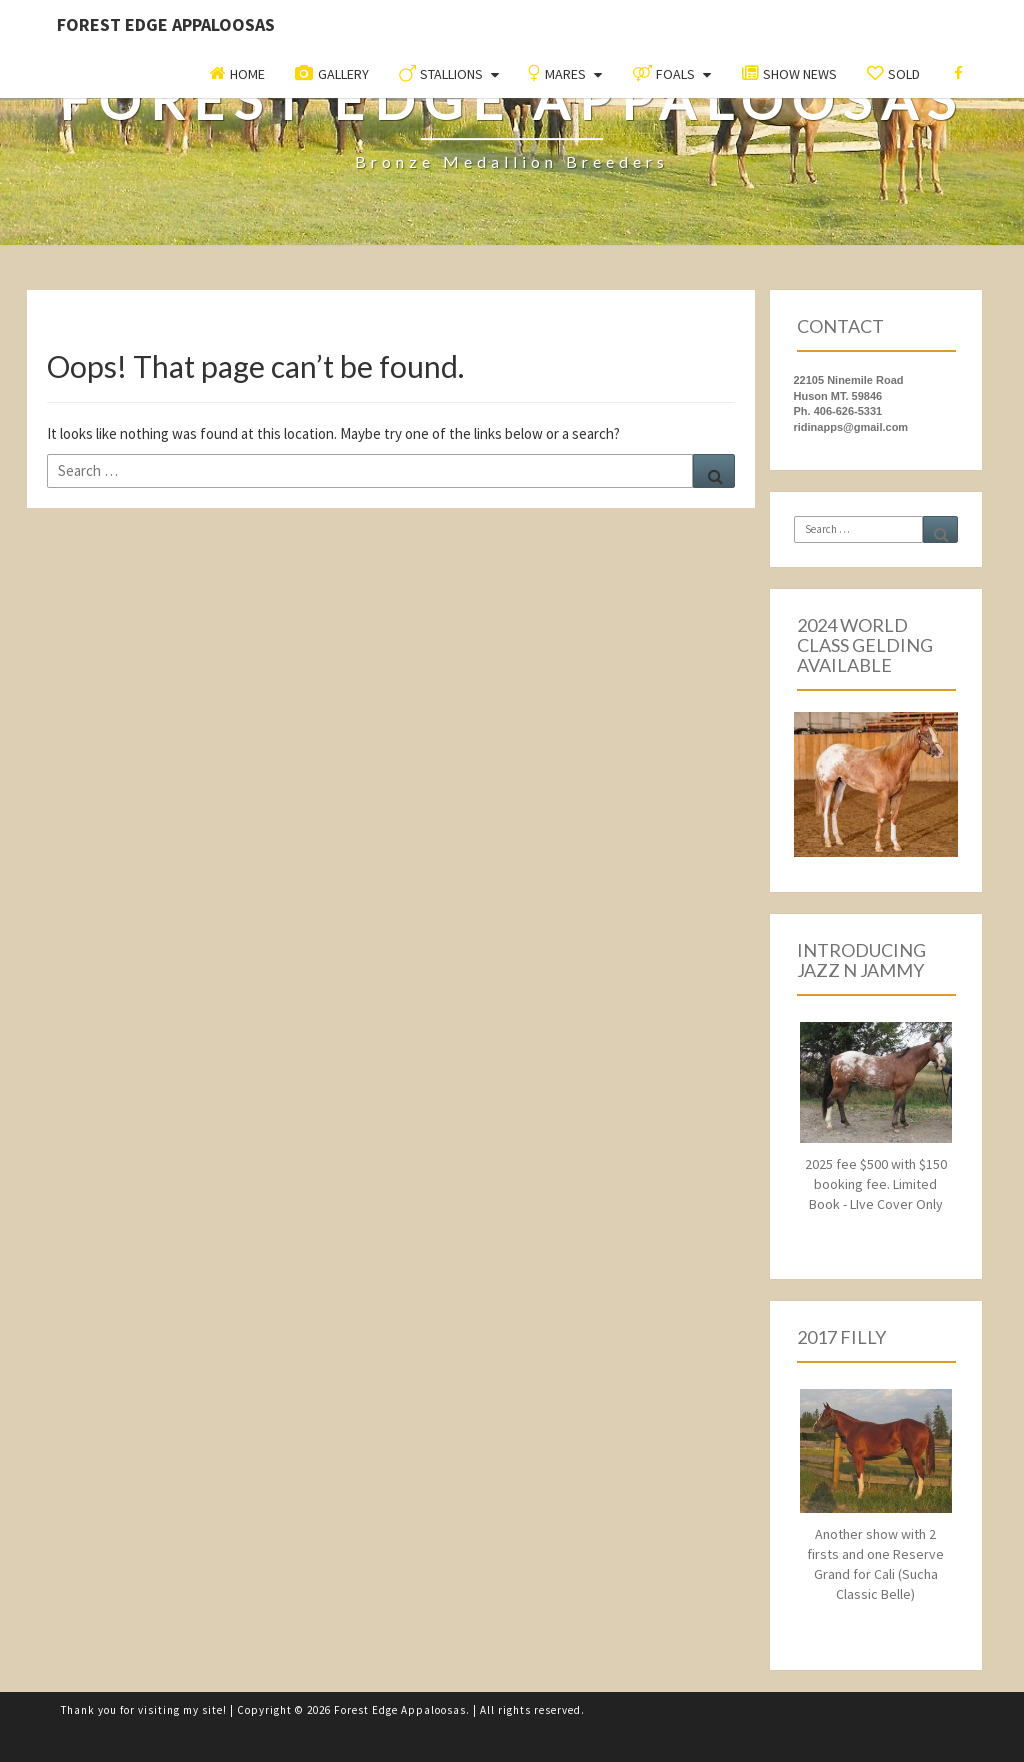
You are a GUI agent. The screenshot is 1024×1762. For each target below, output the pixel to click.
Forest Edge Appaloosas (166, 24)
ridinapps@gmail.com (851, 427)
